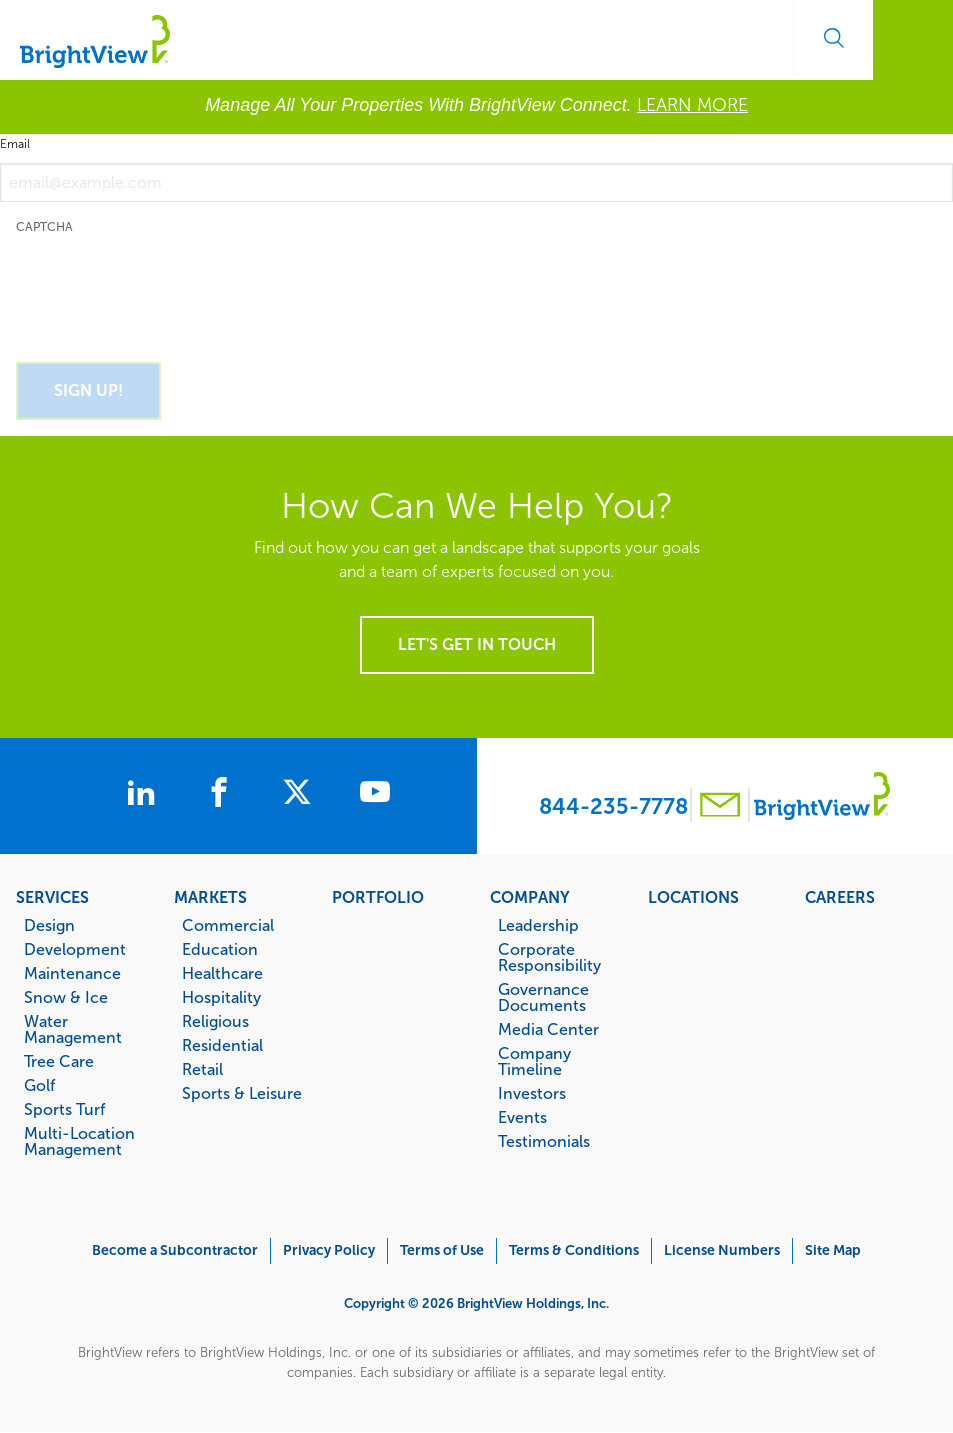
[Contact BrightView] (720, 807)
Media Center (548, 1029)
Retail (202, 1069)
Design (49, 925)
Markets (210, 897)
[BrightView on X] (301, 795)
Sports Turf (64, 1109)
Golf (39, 1085)
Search (833, 38)
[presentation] (168, 287)
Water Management (73, 1029)
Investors (532, 1093)
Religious (215, 1021)
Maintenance (72, 973)
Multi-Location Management (79, 1141)
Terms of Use (442, 1250)
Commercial (228, 925)
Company (530, 897)
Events (522, 1117)
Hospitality (221, 997)
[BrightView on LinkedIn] (145, 795)
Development (75, 949)
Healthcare (222, 973)
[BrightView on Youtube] (375, 795)
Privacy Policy (329, 1250)
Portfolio (378, 897)
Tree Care (59, 1061)
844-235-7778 (613, 806)
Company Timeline (534, 1061)
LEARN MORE (692, 105)
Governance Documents (543, 997)
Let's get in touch (477, 644)
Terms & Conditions (574, 1250)
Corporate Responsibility (549, 957)
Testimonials (544, 1141)
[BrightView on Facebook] (223, 795)
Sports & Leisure (242, 1093)
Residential (222, 1045)
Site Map (833, 1250)
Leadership (538, 925)
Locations (693, 897)
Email (15, 144)
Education (220, 949)
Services (52, 897)
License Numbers (722, 1250)
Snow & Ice (66, 997)
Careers (840, 897)
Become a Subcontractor (175, 1250)
